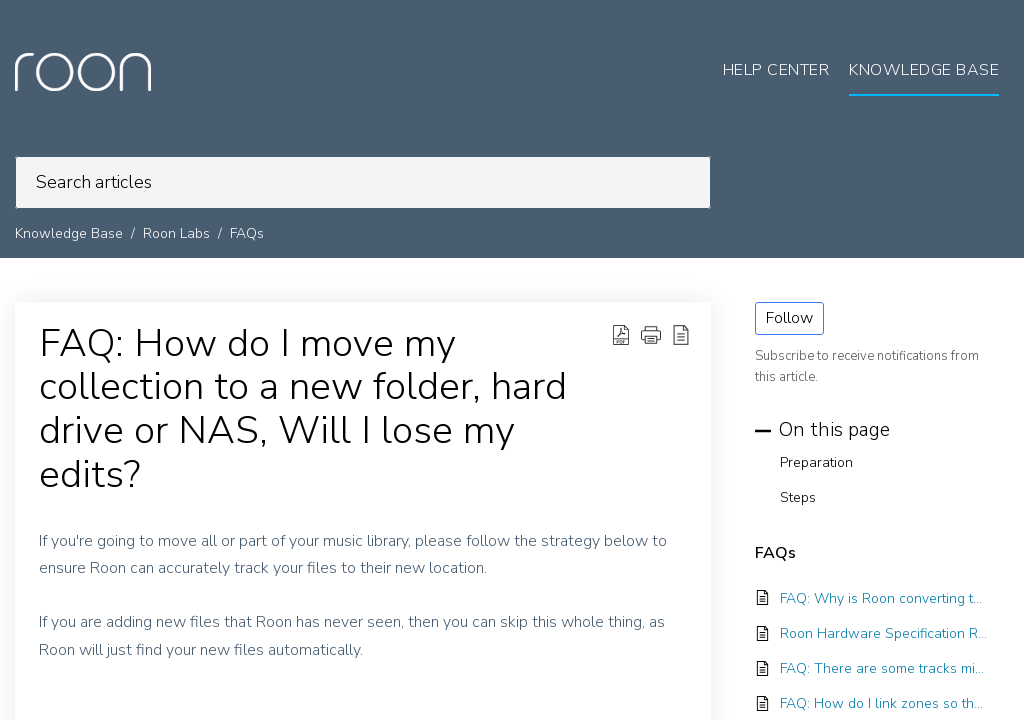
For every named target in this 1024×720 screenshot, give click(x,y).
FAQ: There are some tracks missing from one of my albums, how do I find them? (884, 668)
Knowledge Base (69, 233)
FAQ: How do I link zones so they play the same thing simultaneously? (884, 703)
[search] (363, 182)
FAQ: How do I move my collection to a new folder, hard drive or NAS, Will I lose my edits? (303, 409)
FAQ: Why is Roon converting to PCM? (884, 598)
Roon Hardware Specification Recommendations (884, 633)
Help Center (776, 70)
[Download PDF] (621, 335)
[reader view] (681, 335)
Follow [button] (789, 318)
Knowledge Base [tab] (924, 70)
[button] (651, 335)
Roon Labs (176, 233)
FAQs (247, 233)
